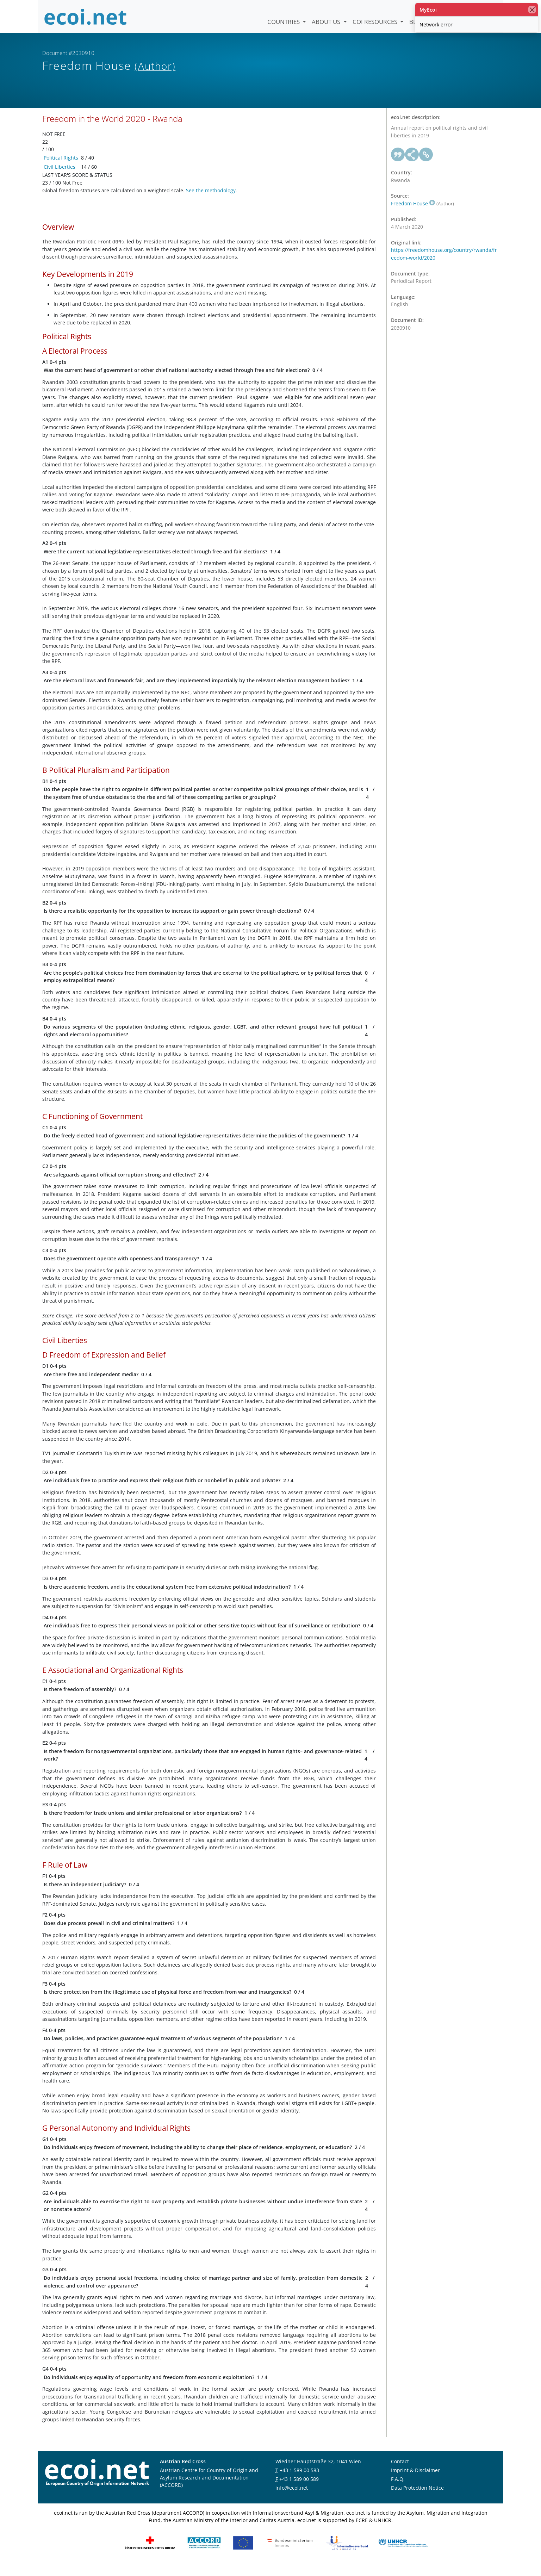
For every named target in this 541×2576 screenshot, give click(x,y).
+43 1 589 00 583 (299, 2481)
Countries (284, 22)
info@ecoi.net (291, 2499)
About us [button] (327, 22)
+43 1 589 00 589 (299, 2490)
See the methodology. (211, 201)
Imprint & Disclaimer (415, 2481)
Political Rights (61, 169)
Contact (400, 2472)
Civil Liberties (59, 177)
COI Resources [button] (376, 22)
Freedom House (413, 214)
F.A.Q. (398, 2490)
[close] (532, 9)
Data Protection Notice (417, 2499)
